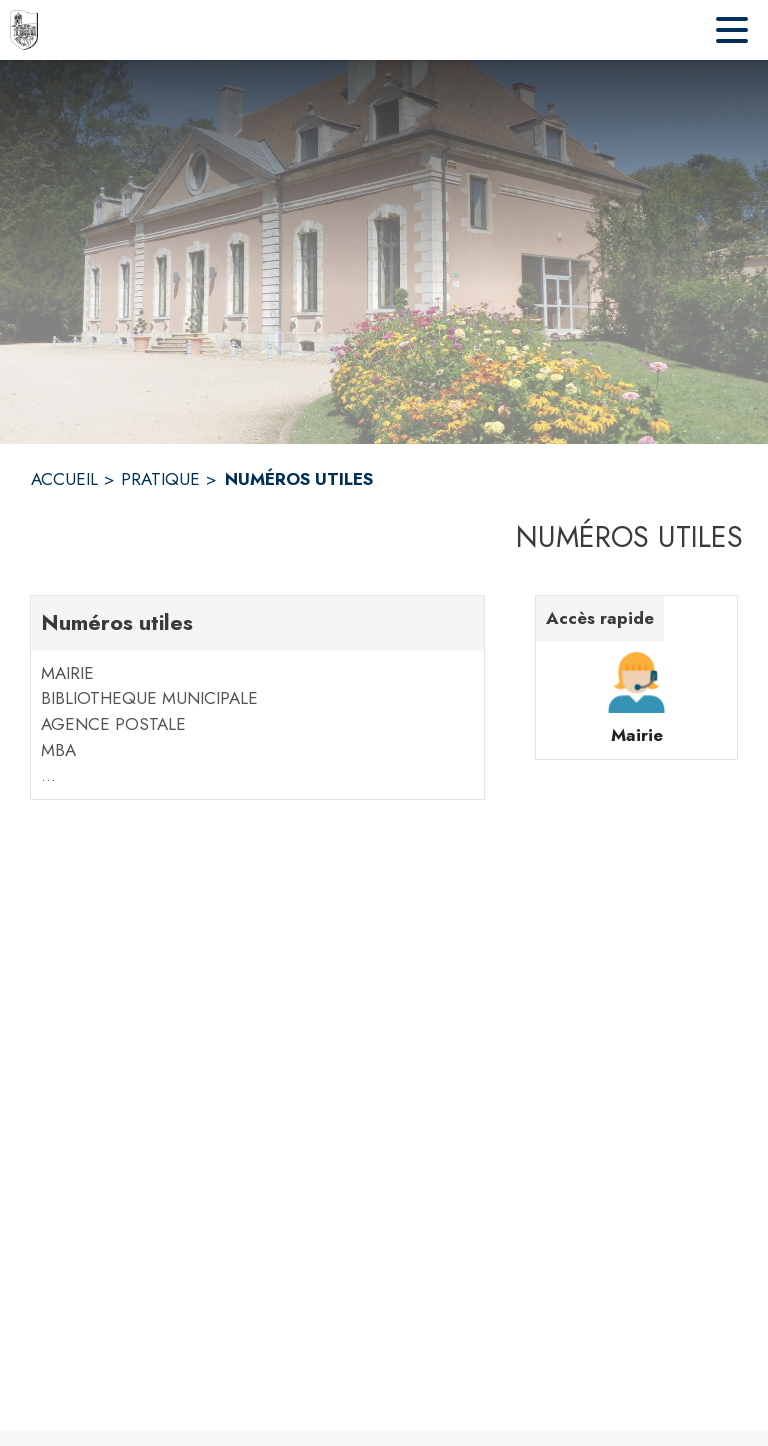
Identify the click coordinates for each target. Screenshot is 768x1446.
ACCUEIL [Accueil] (64, 479)
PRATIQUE (160, 479)
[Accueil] (24, 30)
